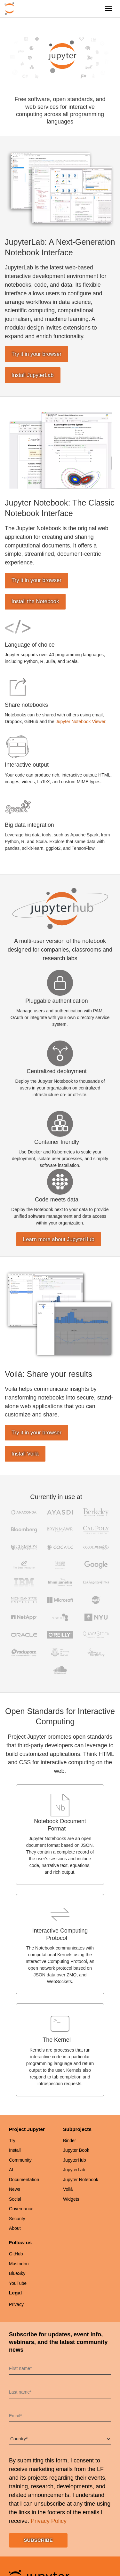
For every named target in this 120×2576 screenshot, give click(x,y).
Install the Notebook (35, 601)
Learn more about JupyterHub (58, 1239)
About (15, 2228)
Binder (69, 2140)
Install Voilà (25, 1454)
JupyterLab (74, 2169)
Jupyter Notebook (80, 2179)
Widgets (71, 2199)
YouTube (18, 2283)
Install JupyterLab (33, 375)
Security (17, 2218)
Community (20, 2160)
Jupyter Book (76, 2150)
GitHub (16, 2253)
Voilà (68, 2189)
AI (11, 2169)
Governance (21, 2208)
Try (12, 2140)
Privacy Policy (49, 2521)
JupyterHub (74, 2160)
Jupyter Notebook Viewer (80, 721)
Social (15, 2199)
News (14, 2189)
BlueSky (17, 2273)
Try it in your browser (36, 354)
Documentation (24, 2179)
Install (15, 2150)
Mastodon (18, 2263)
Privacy (16, 2304)
